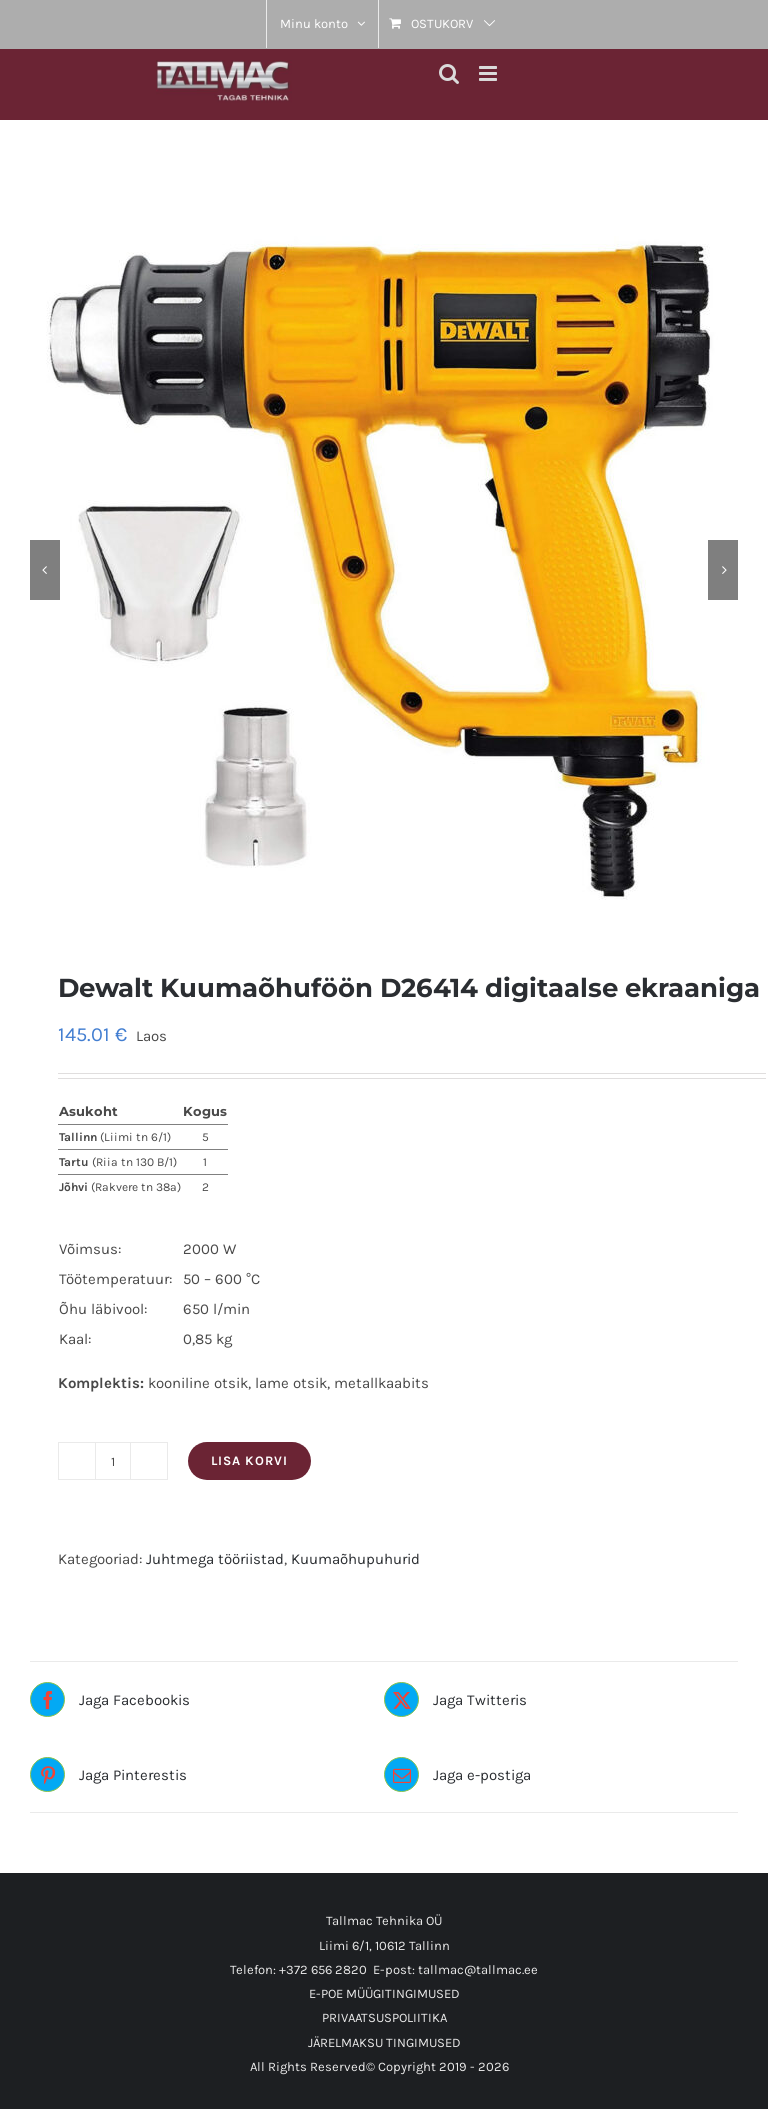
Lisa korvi (249, 1460)
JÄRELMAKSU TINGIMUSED (384, 2042)
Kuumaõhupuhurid (355, 1559)
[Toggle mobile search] (449, 73)
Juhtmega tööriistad (215, 1559)
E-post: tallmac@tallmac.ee (455, 1969)
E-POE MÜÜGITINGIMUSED (384, 1993)
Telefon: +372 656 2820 (298, 1969)
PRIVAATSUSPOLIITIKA (384, 2017)
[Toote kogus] (113, 1461)
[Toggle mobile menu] (489, 73)
